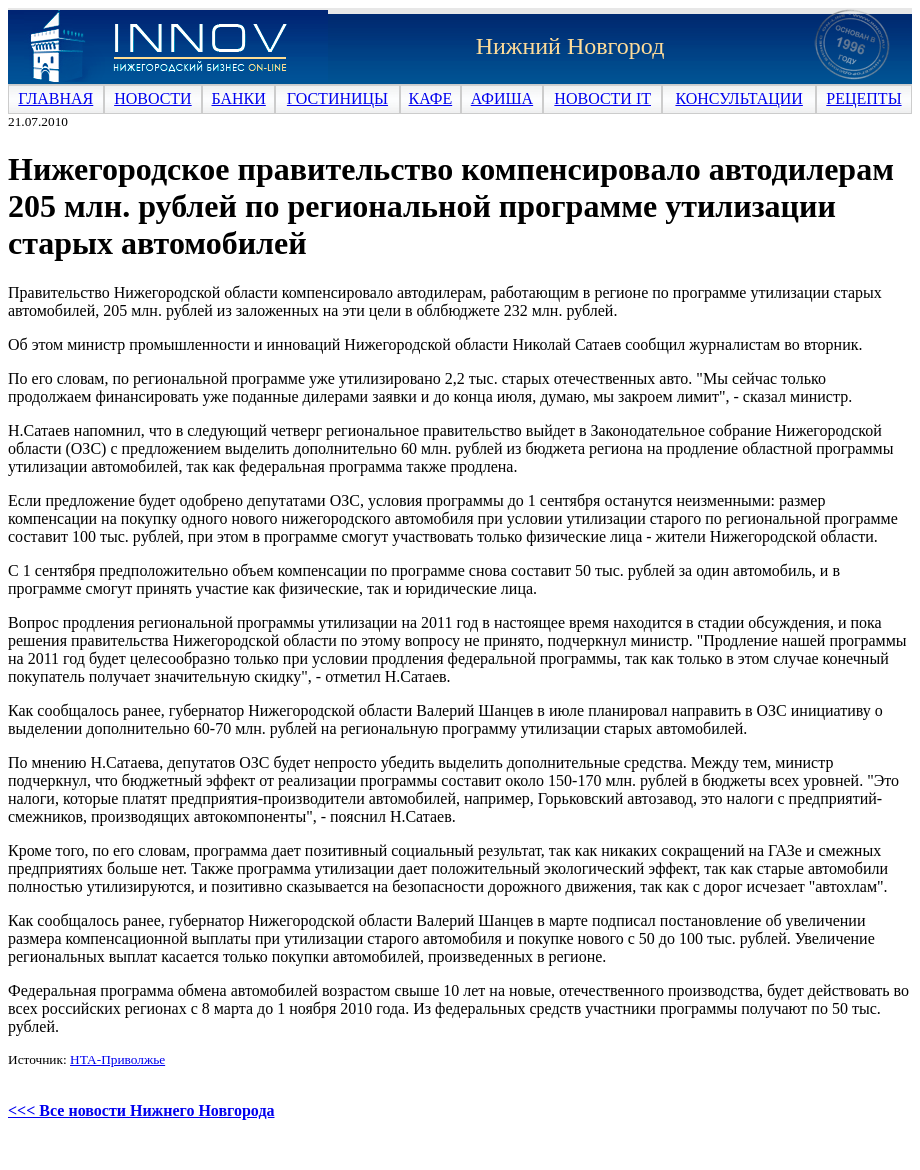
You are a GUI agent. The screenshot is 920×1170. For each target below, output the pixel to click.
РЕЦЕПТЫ (863, 98)
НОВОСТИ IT (602, 98)
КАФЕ (431, 98)
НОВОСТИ (153, 98)
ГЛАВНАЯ (55, 98)
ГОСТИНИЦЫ (337, 98)
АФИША (502, 98)
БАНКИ (239, 98)
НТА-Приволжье (117, 1059)
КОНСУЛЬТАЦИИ (738, 98)
